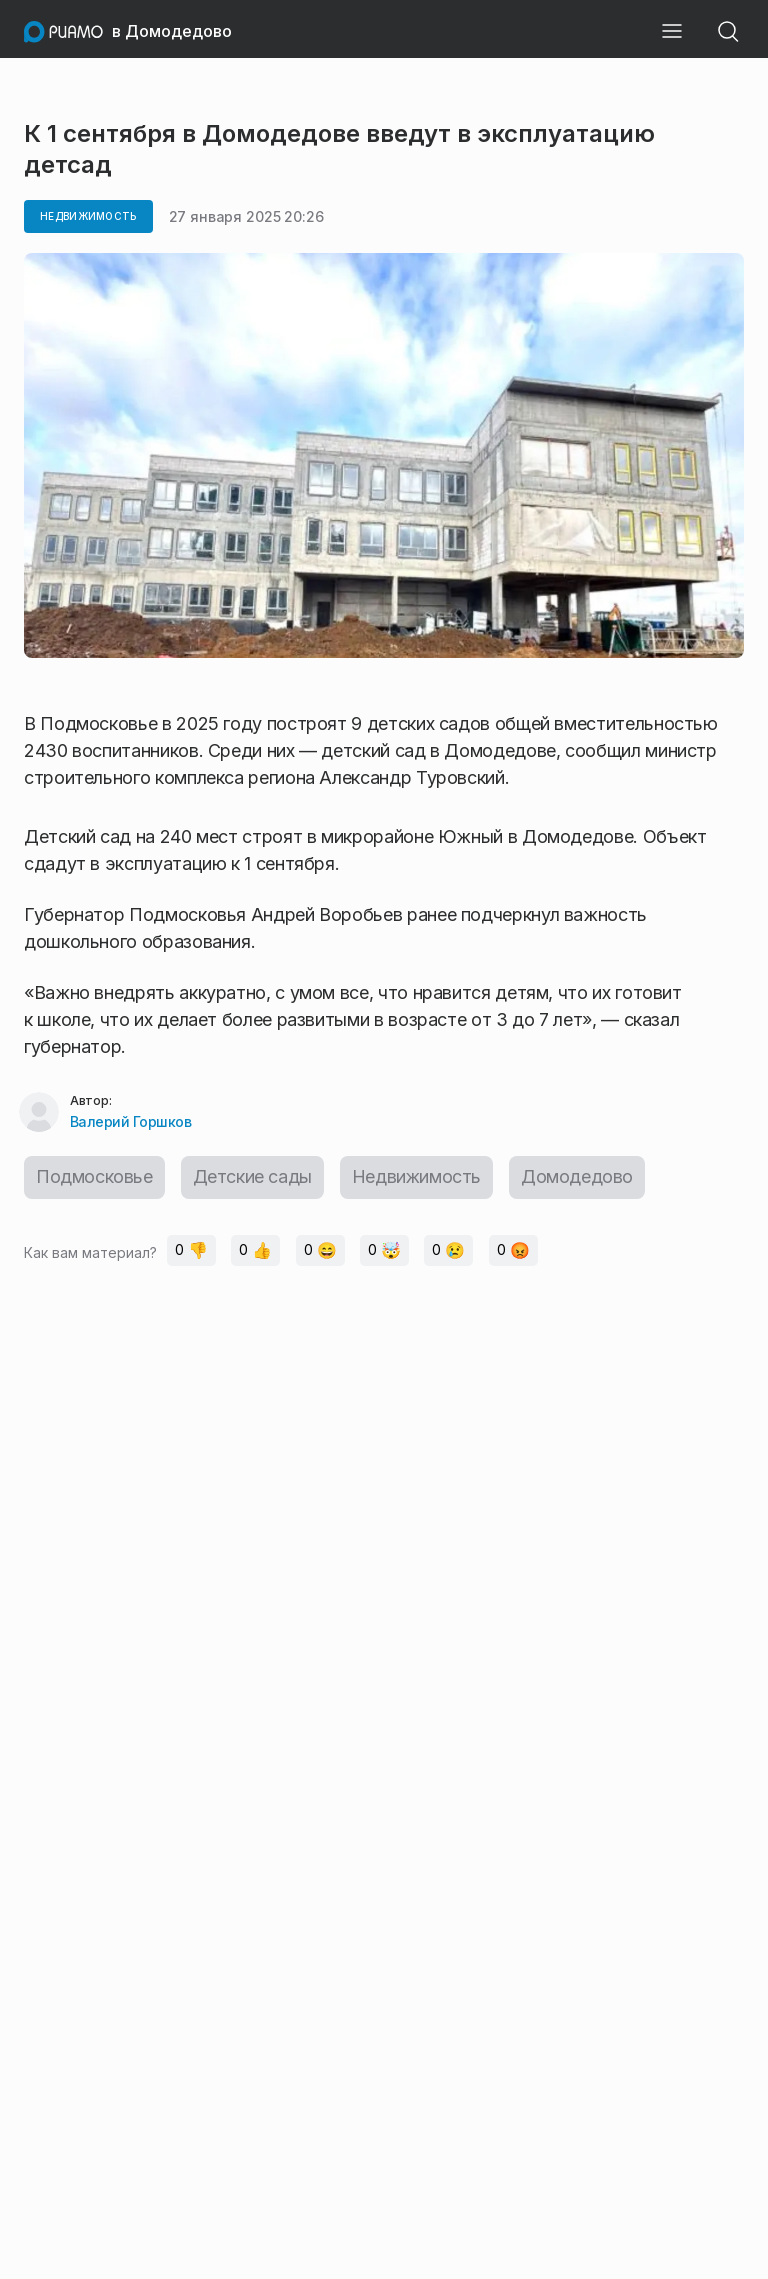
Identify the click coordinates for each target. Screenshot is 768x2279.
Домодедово (578, 1177)
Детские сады (252, 1177)
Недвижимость (417, 1177)
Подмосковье (94, 1177)
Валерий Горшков (131, 1121)
